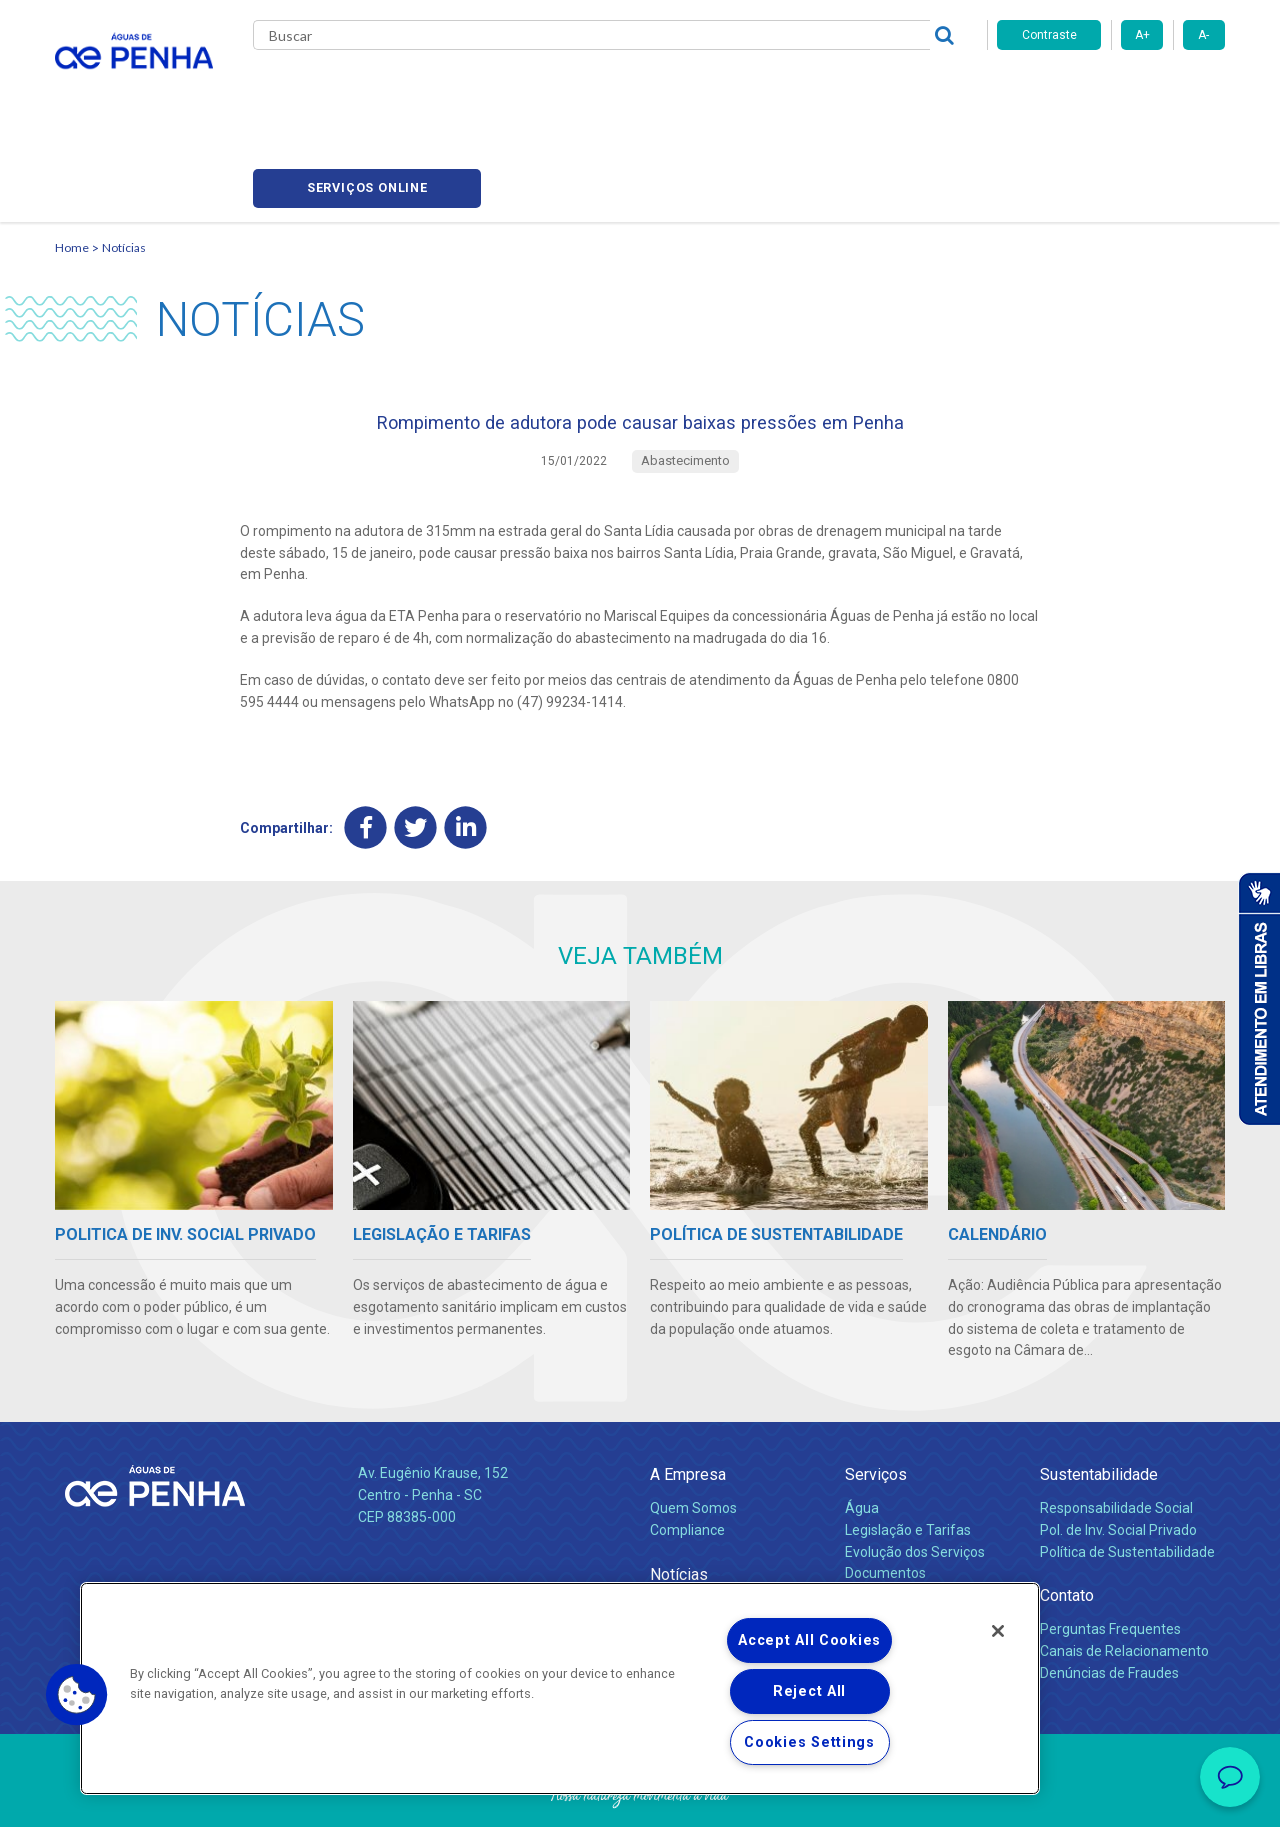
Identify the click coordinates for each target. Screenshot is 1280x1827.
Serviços (876, 1397)
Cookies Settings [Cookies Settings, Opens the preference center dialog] (809, 1742)
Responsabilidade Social (1116, 1430)
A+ (1142, 35)
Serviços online (1111, 90)
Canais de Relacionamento (1124, 1573)
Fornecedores (825, 90)
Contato (1067, 1518)
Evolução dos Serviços (915, 1474)
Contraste (1049, 35)
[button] (77, 1695)
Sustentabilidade (1099, 1397)
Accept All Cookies (809, 1640)
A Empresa (688, 1397)
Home (72, 155)
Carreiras (719, 90)
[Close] (998, 1631)
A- (1203, 35)
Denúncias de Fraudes (1109, 1595)
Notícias (124, 155)
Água (862, 1430)
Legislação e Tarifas (908, 1452)
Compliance (687, 1452)
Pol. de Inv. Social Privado (1118, 1452)
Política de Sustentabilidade (1127, 1474)
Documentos (885, 1496)
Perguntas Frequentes (1110, 1551)
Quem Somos (693, 1430)
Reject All (809, 1691)
